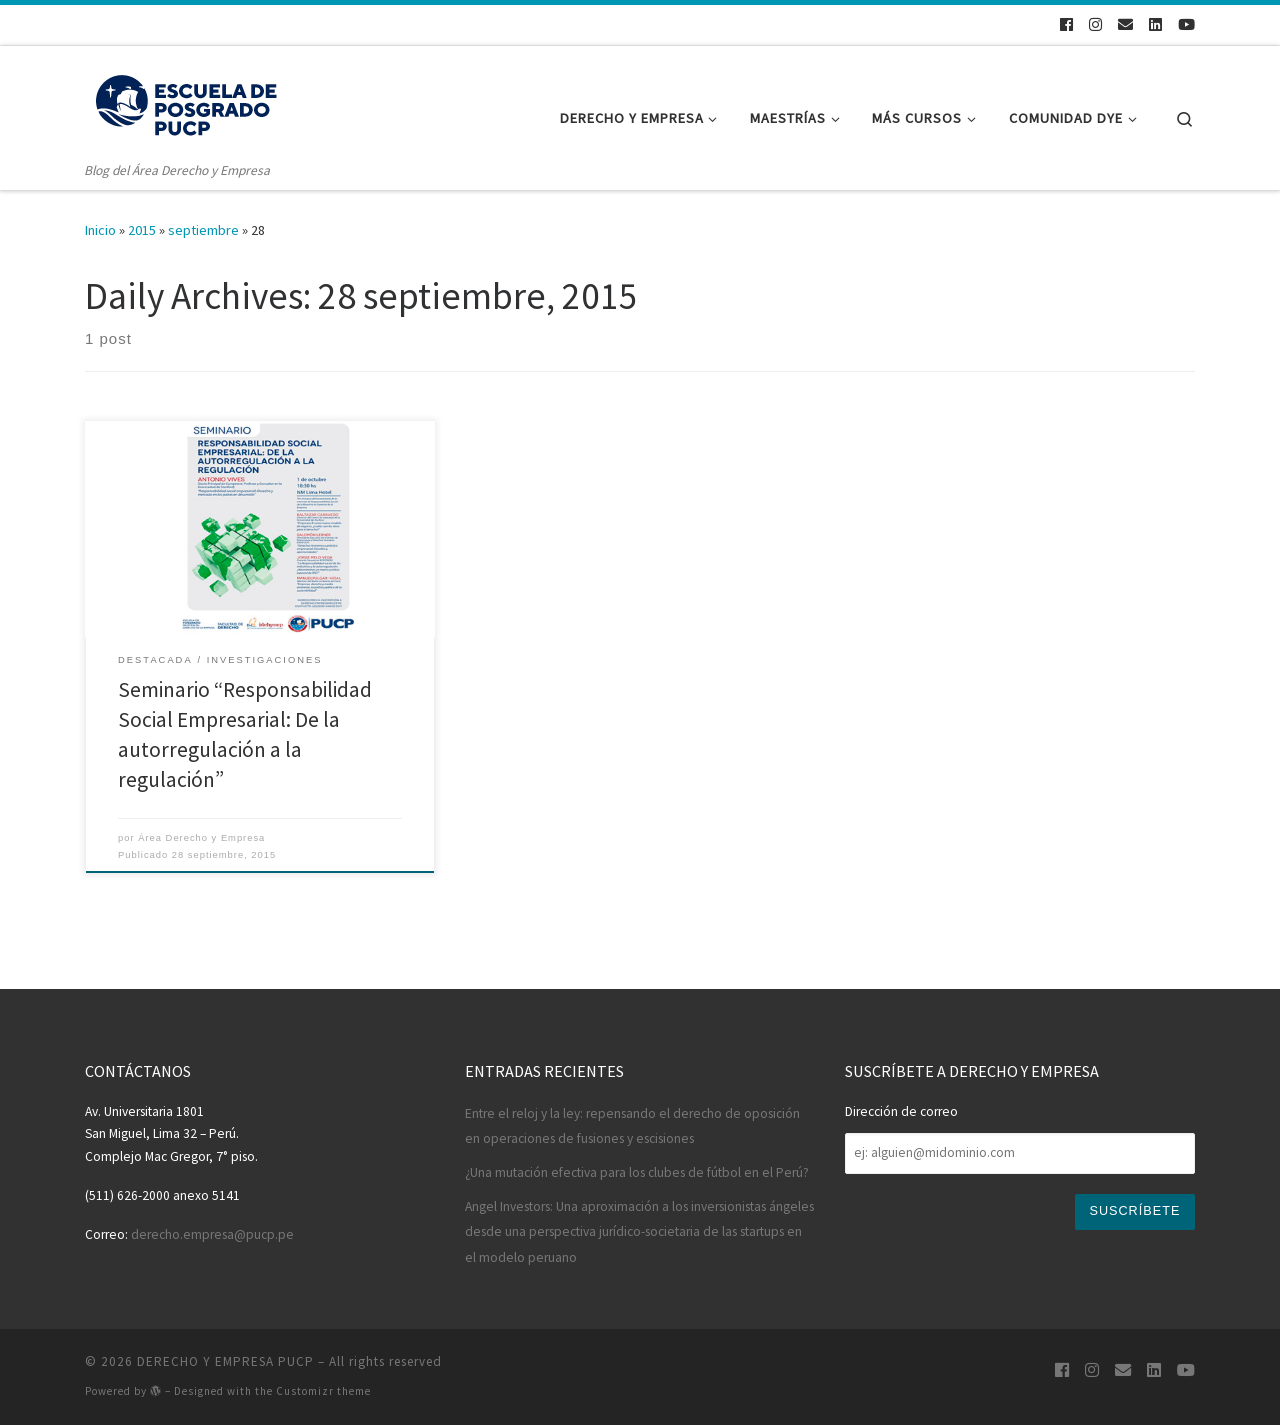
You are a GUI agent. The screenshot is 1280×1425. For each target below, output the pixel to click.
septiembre (203, 230)
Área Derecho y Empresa (201, 838)
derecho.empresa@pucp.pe (212, 1234)
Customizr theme (323, 1391)
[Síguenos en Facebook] (1066, 25)
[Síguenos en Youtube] (1186, 25)
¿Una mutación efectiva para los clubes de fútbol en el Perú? (637, 1172)
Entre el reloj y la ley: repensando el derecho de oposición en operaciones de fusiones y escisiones (632, 1126)
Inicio (100, 230)
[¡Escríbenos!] (1125, 25)
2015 (142, 230)
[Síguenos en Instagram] (1095, 25)
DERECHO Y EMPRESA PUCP (225, 1361)
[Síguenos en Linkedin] (1155, 25)
